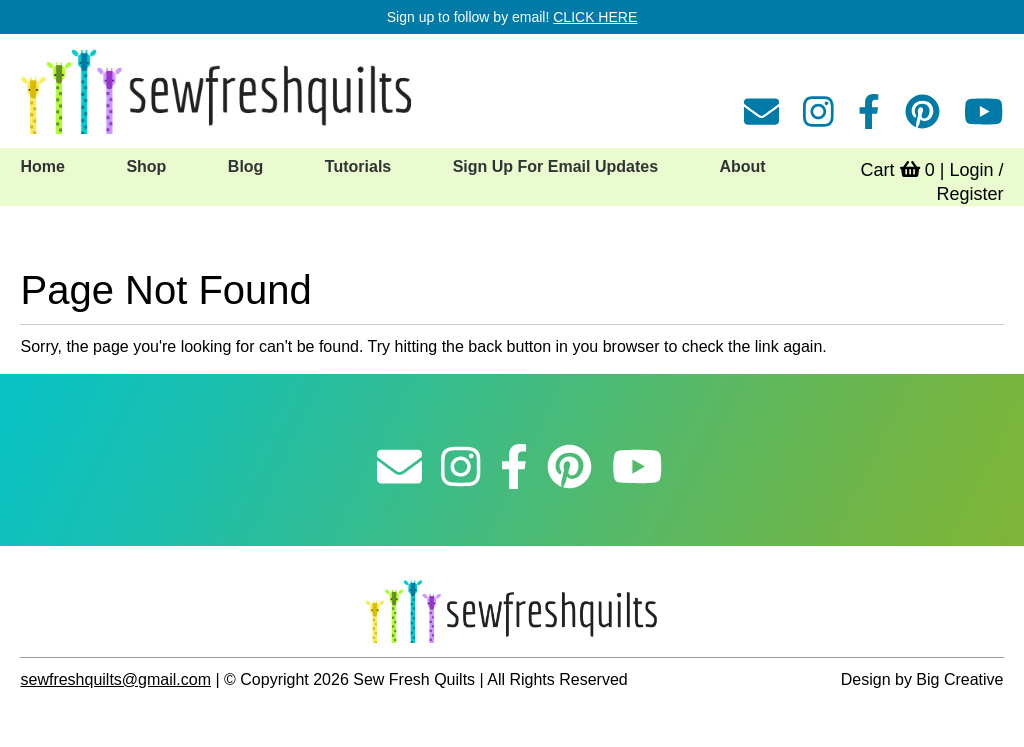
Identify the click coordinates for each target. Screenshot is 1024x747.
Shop (146, 166)
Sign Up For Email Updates (555, 166)
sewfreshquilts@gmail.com (115, 679)
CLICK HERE (595, 17)
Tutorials (358, 166)
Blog (246, 166)
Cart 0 (898, 170)
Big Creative (959, 679)
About (742, 166)
